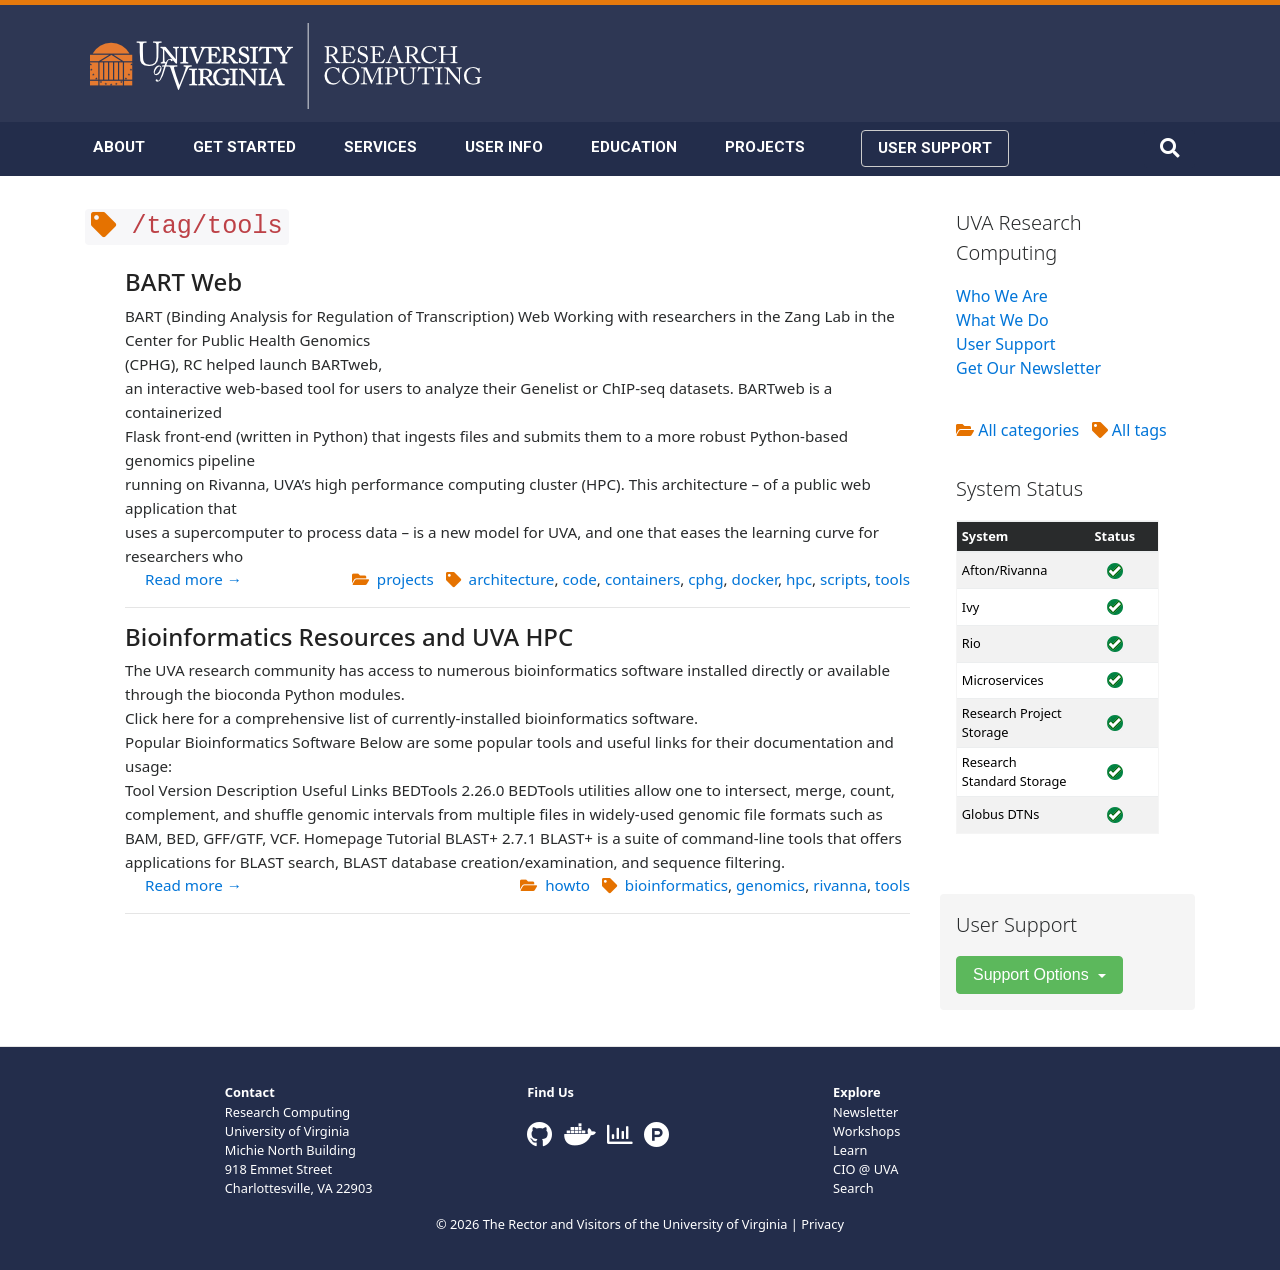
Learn (850, 1150)
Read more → (193, 579)
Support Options (1033, 974)
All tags (1129, 430)
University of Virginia (725, 1224)
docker (755, 579)
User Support (1006, 344)
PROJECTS (765, 147)
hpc (799, 579)
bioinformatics (676, 885)
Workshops (866, 1131)
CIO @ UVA (865, 1169)
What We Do (1002, 320)
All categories (1017, 430)
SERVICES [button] (380, 147)
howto (567, 885)
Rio (971, 643)
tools (892, 579)
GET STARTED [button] (244, 147)
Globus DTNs (1001, 814)
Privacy (822, 1224)
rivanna (840, 885)
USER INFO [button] (504, 147)
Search (853, 1188)
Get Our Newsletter (1028, 368)
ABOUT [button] (119, 147)
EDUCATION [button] (634, 147)
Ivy (970, 607)
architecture (512, 579)
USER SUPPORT (935, 148)
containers (642, 579)
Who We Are (1002, 296)
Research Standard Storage (1014, 771)
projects (405, 579)
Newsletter (865, 1112)
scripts (843, 579)
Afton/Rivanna (1005, 570)
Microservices (1003, 680)
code (579, 579)
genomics (770, 885)
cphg (705, 579)
